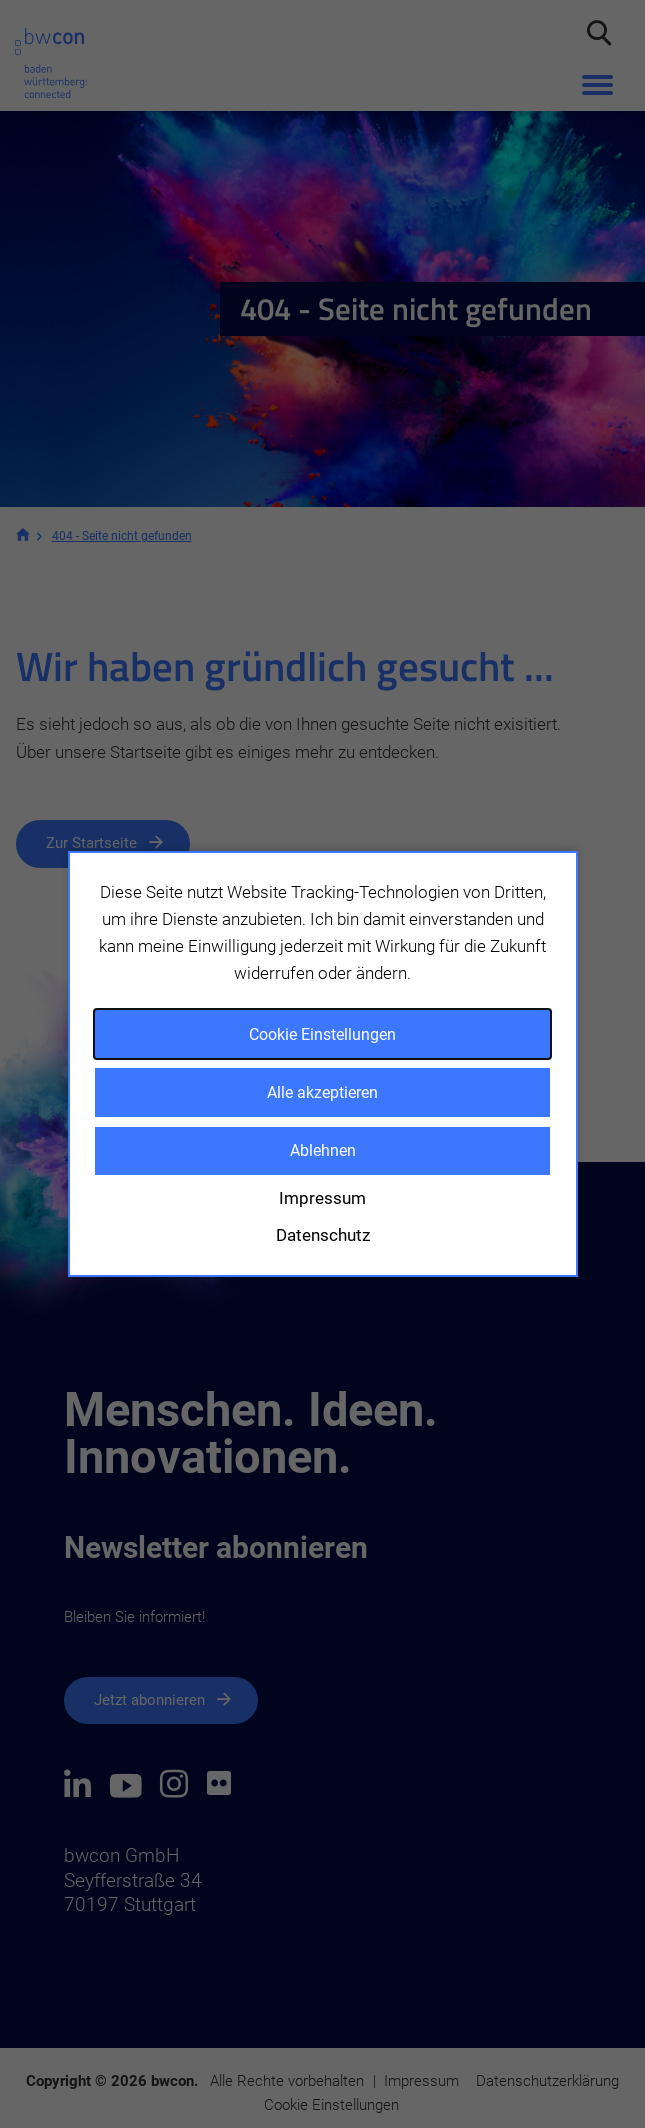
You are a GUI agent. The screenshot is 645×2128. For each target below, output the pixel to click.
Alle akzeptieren (322, 1092)
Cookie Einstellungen (322, 1034)
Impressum (322, 1198)
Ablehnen (323, 1150)
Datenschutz (323, 1235)
